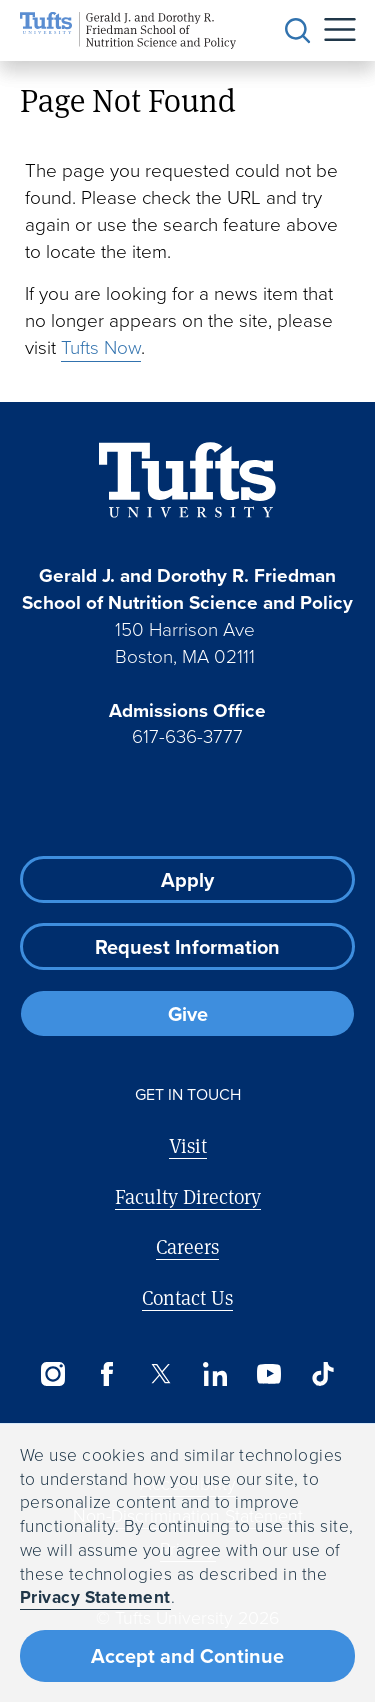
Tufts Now (101, 347)
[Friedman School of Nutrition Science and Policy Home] (128, 30)
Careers (187, 1246)
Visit (188, 1145)
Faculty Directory (188, 1196)
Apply (187, 880)
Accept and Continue (187, 1656)
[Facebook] (107, 1374)
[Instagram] (53, 1374)
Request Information (187, 947)
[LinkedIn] (215, 1374)
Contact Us (187, 1297)
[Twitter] (161, 1374)
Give (188, 1014)
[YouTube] (269, 1374)
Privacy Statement (95, 1597)
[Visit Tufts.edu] (187, 480)
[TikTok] (323, 1374)
